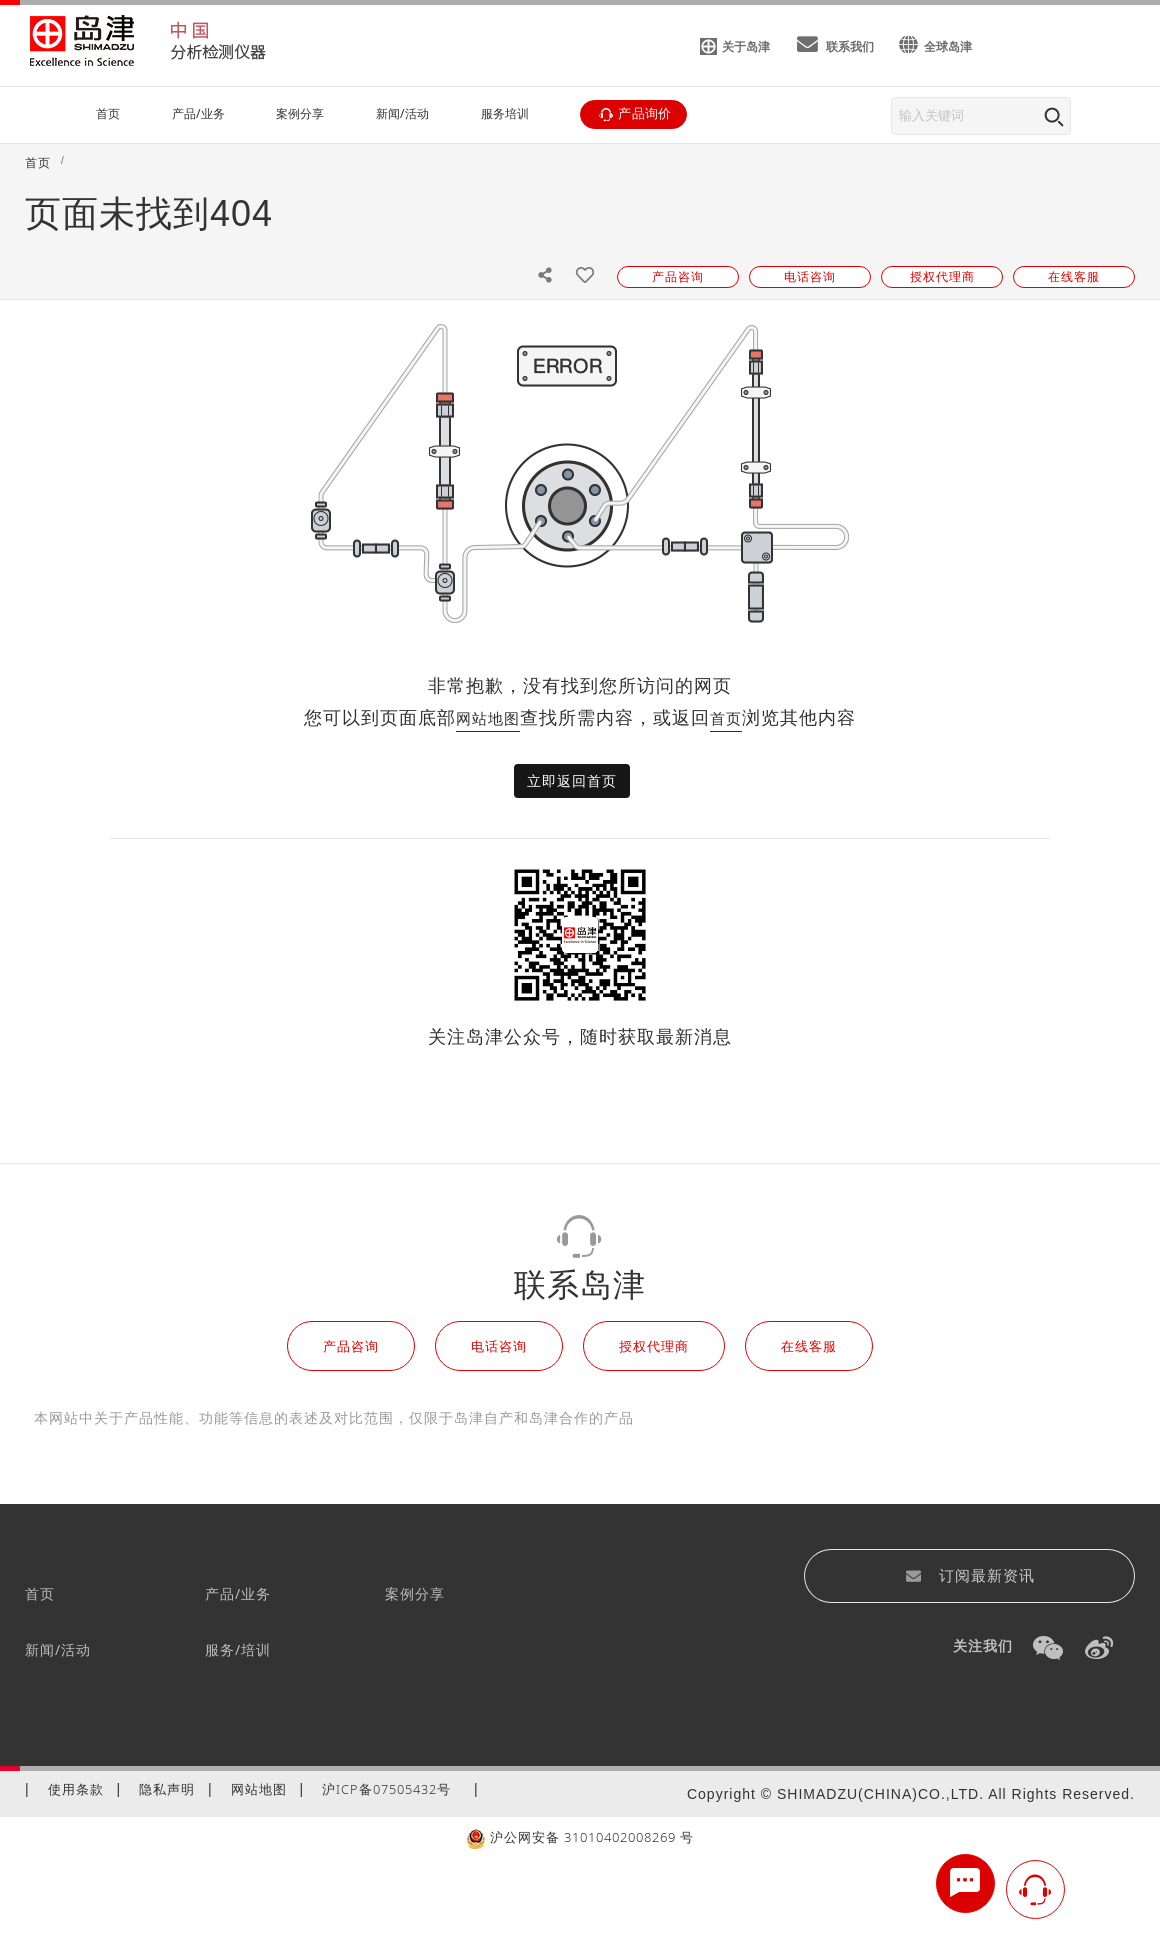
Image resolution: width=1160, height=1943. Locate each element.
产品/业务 (238, 1593)
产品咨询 (351, 1346)
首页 (726, 718)
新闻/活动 (58, 1649)
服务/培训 (238, 1649)
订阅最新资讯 (970, 1575)
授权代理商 (654, 1346)
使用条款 (76, 1789)
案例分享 (415, 1593)
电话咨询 (499, 1346)
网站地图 (488, 718)
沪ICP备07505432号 (386, 1789)
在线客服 (809, 1346)
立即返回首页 (572, 780)
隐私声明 (167, 1789)
